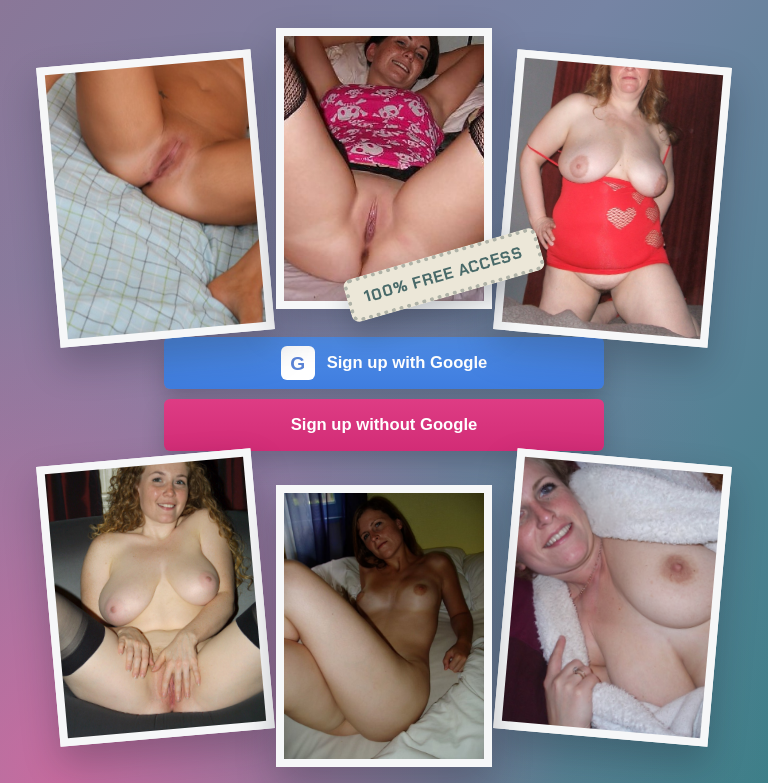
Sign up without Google (384, 424)
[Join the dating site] (155, 198)
